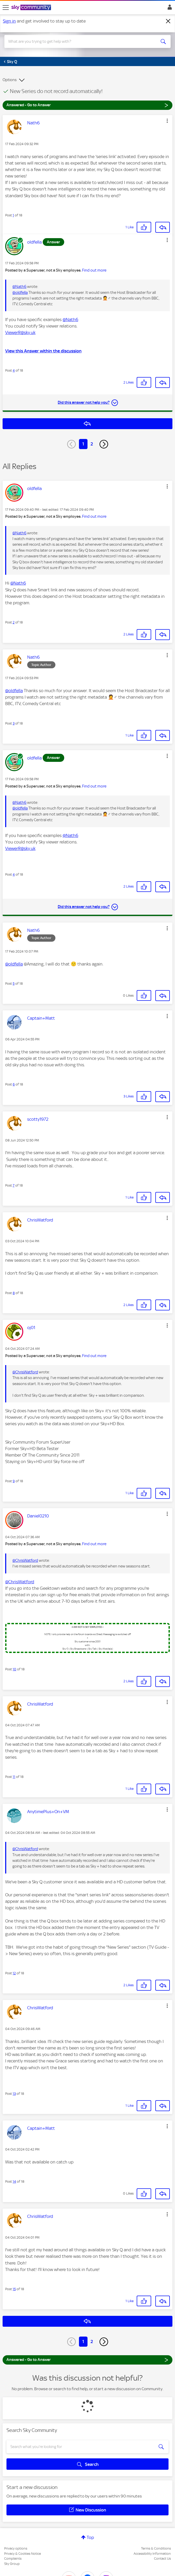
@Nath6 (19, 286)
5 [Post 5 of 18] (13, 983)
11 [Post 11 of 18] (14, 1777)
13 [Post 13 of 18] (14, 2094)
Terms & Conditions (156, 2548)
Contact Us (162, 2558)
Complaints (12, 2558)
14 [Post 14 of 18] (14, 2181)
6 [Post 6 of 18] (14, 1084)
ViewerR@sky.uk (20, 332)
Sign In (168, 8)
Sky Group (12, 2564)
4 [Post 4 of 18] (14, 370)
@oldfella (20, 292)
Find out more (94, 270)
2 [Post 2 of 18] (13, 622)
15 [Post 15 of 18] (14, 2289)
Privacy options (15, 2548)
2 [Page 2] (92, 443)
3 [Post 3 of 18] (13, 723)
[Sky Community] (32, 8)
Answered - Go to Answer (87, 105)
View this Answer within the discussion (43, 350)
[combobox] (79, 41)
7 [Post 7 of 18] (13, 1185)
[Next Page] (104, 444)
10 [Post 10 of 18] (14, 1669)
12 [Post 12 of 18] (14, 1973)
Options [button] (10, 79)
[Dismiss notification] (168, 21)
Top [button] (90, 2537)
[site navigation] (6, 7)
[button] (167, 120)
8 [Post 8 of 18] (14, 1293)
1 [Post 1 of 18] (13, 215)
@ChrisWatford (25, 1372)
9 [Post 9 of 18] (14, 1481)
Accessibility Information (152, 2554)
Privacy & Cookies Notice (22, 2554)
